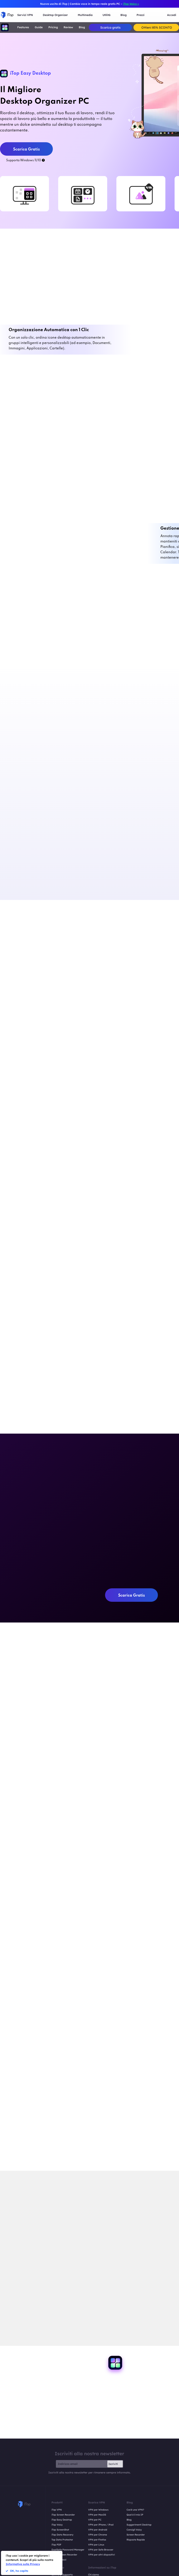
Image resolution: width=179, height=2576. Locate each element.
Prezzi (140, 15)
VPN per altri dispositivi (101, 2536)
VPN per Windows (98, 2491)
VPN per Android (97, 2511)
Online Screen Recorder (64, 2536)
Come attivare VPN (62, 2571)
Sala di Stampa (96, 2566)
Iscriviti (113, 2445)
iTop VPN (56, 2491)
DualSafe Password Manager (67, 2531)
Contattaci (94, 2561)
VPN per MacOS (97, 2496)
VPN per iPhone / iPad (101, 2506)
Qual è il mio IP (135, 2496)
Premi (91, 2571)
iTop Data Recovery (62, 2516)
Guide (39, 27)
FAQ (53, 2561)
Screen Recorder (136, 2516)
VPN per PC (94, 2501)
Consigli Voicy (134, 2511)
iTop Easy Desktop (61, 2501)
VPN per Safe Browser (100, 2531)
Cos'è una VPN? (135, 2491)
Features (23, 27)
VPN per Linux (96, 2526)
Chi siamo (93, 2556)
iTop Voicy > (131, 4)
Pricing (53, 27)
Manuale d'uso (59, 2566)
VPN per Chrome (97, 2516)
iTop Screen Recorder (63, 2496)
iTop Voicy (57, 2506)
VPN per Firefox (97, 2521)
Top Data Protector (62, 2521)
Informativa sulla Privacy (23, 2564)
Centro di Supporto (62, 2556)
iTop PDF (56, 2526)
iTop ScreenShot (60, 2511)
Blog (82, 27)
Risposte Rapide (136, 2521)
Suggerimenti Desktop (139, 2506)
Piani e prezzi (58, 2541)
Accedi (171, 15)
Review (68, 27)
